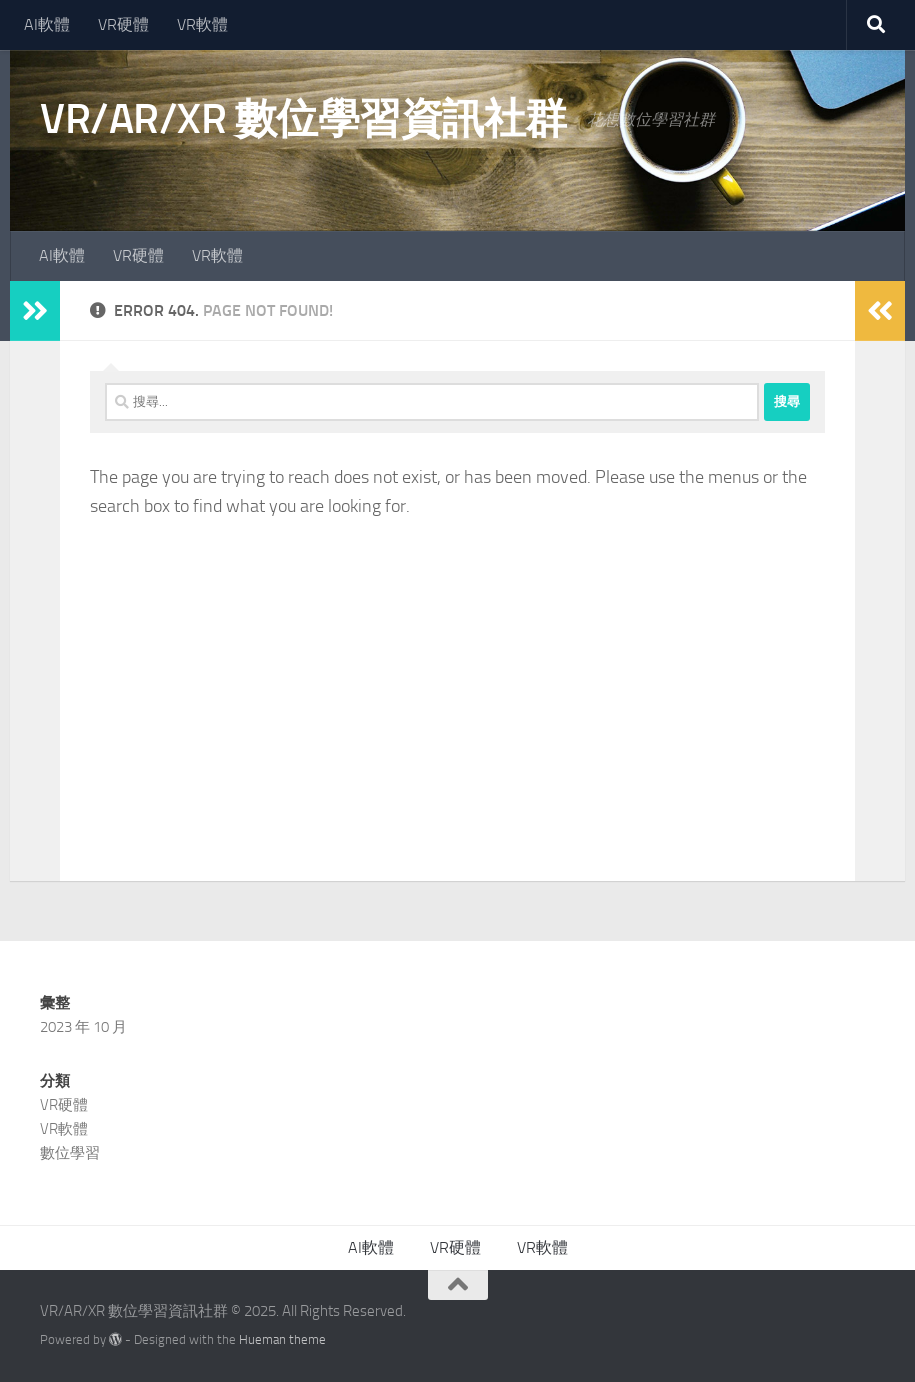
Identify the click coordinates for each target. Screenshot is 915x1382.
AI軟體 (47, 24)
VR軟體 (202, 24)
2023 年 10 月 (83, 1027)
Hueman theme (282, 1339)
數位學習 (70, 1153)
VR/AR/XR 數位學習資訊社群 (303, 119)
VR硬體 (123, 24)
